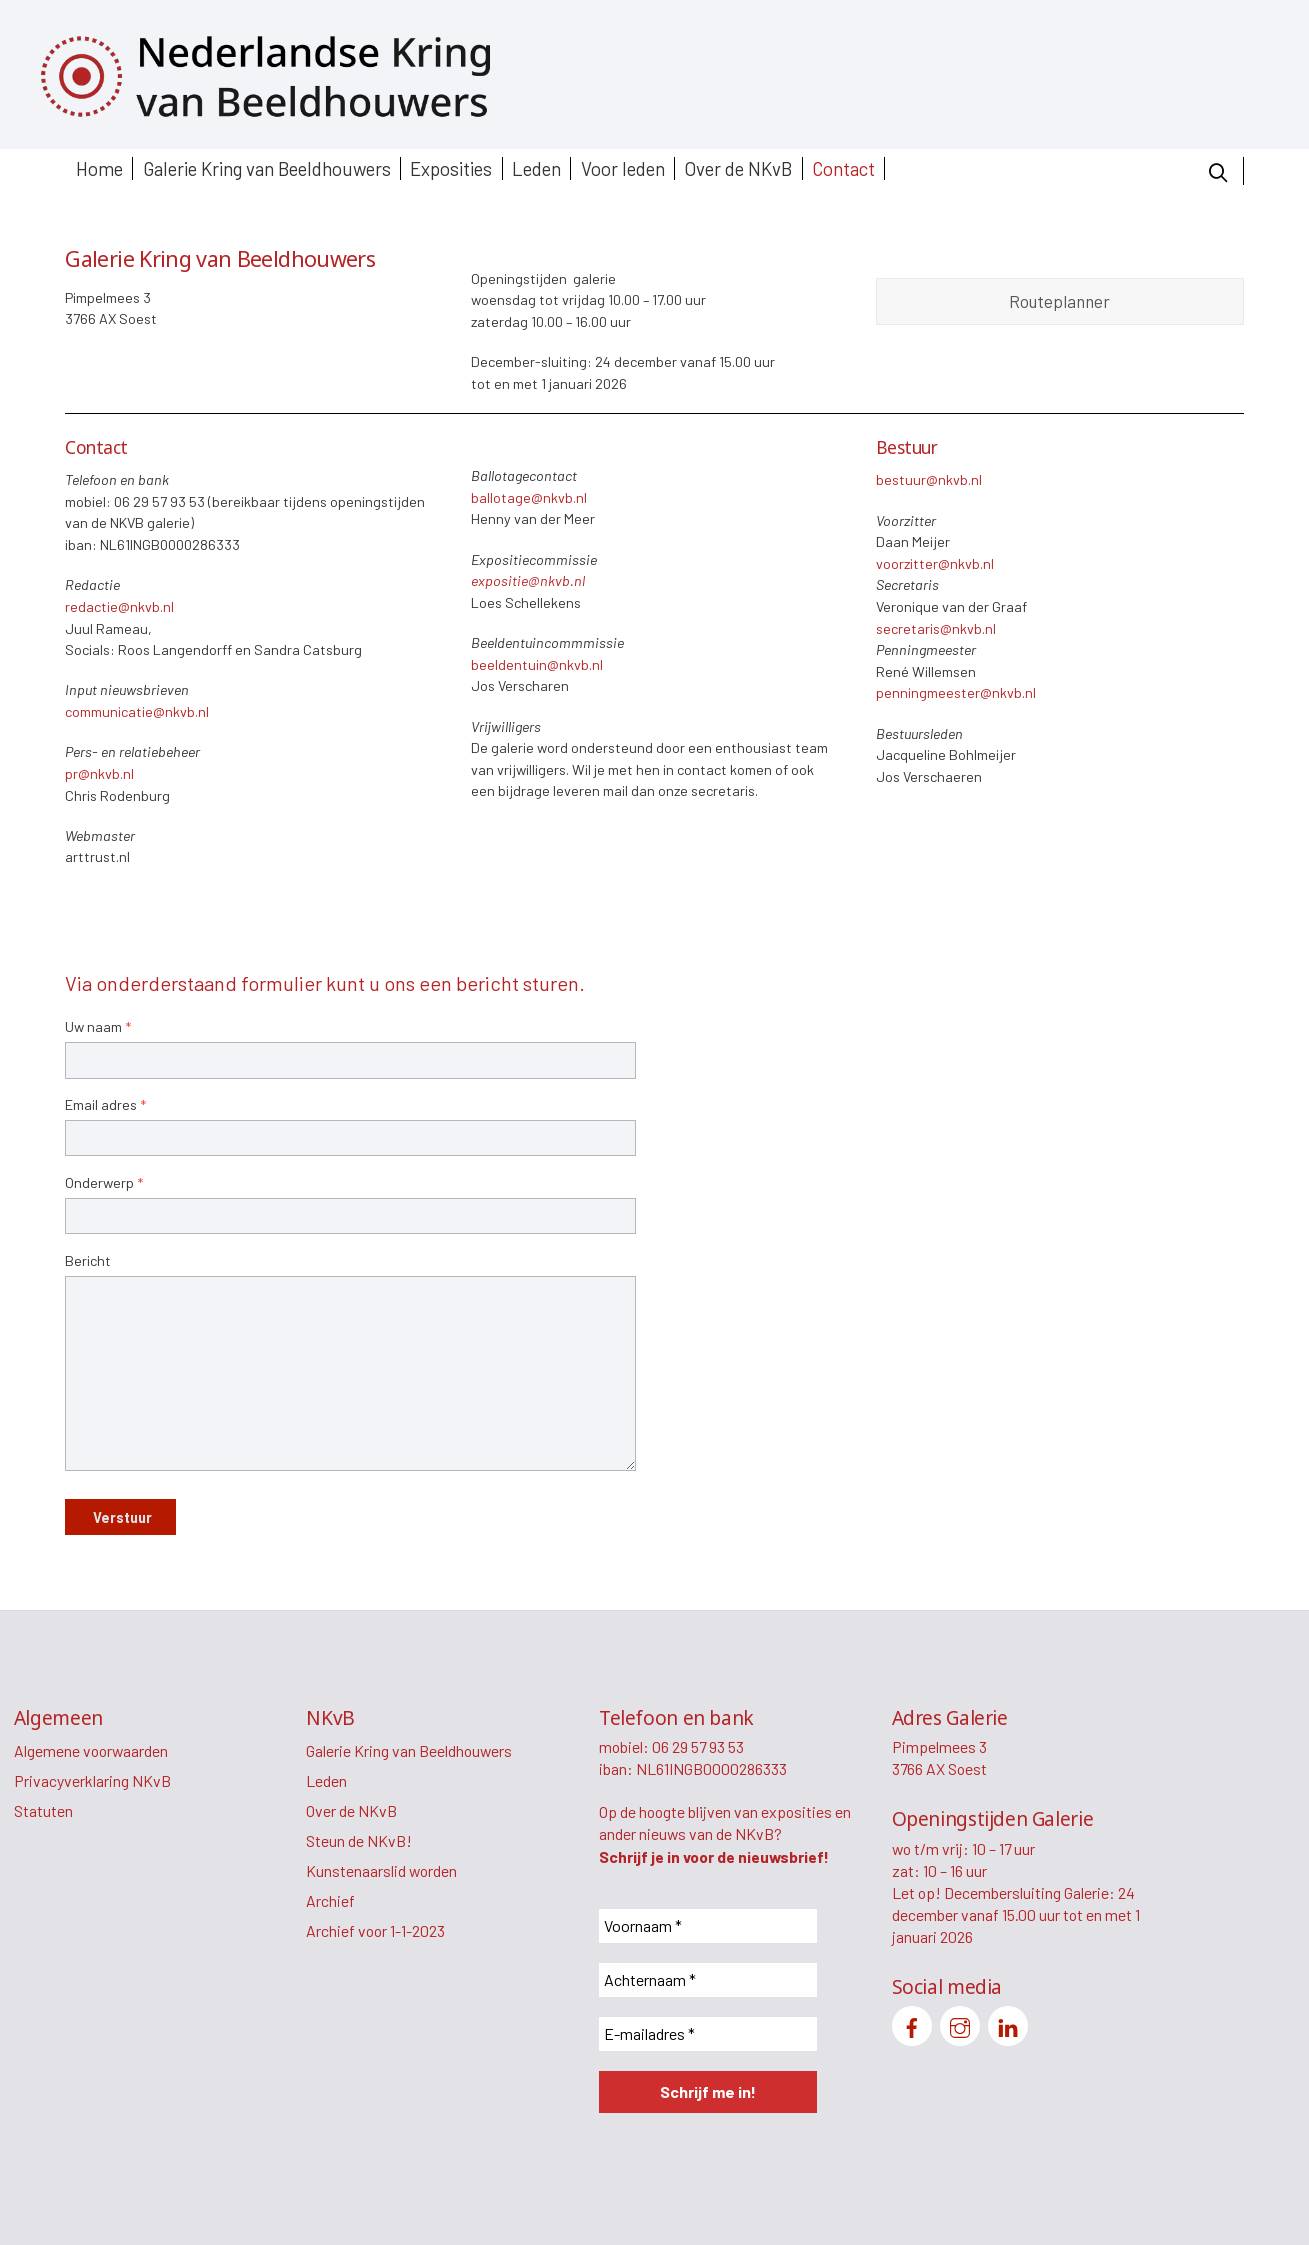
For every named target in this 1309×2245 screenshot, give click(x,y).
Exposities (451, 168)
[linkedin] (1008, 2023)
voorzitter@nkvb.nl (935, 563)
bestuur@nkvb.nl (929, 479)
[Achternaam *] (708, 1980)
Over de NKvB (738, 168)
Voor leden (623, 168)
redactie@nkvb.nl (119, 606)
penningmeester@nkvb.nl (956, 692)
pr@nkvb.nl (99, 773)
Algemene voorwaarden (91, 1750)
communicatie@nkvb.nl (137, 711)
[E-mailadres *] (708, 2034)
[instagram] (960, 2023)
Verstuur (122, 1517)
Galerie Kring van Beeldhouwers (267, 168)
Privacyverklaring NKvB (92, 1780)
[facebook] (912, 2023)
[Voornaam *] (708, 1926)
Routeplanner (1059, 301)
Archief (330, 1900)
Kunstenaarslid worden (381, 1870)
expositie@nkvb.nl (528, 580)
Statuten (43, 1810)
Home (99, 168)
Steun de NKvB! (359, 1840)
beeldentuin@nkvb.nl (537, 664)
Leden (536, 168)
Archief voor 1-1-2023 (375, 1930)
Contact (843, 168)
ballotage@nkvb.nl (529, 497)
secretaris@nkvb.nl (936, 628)
